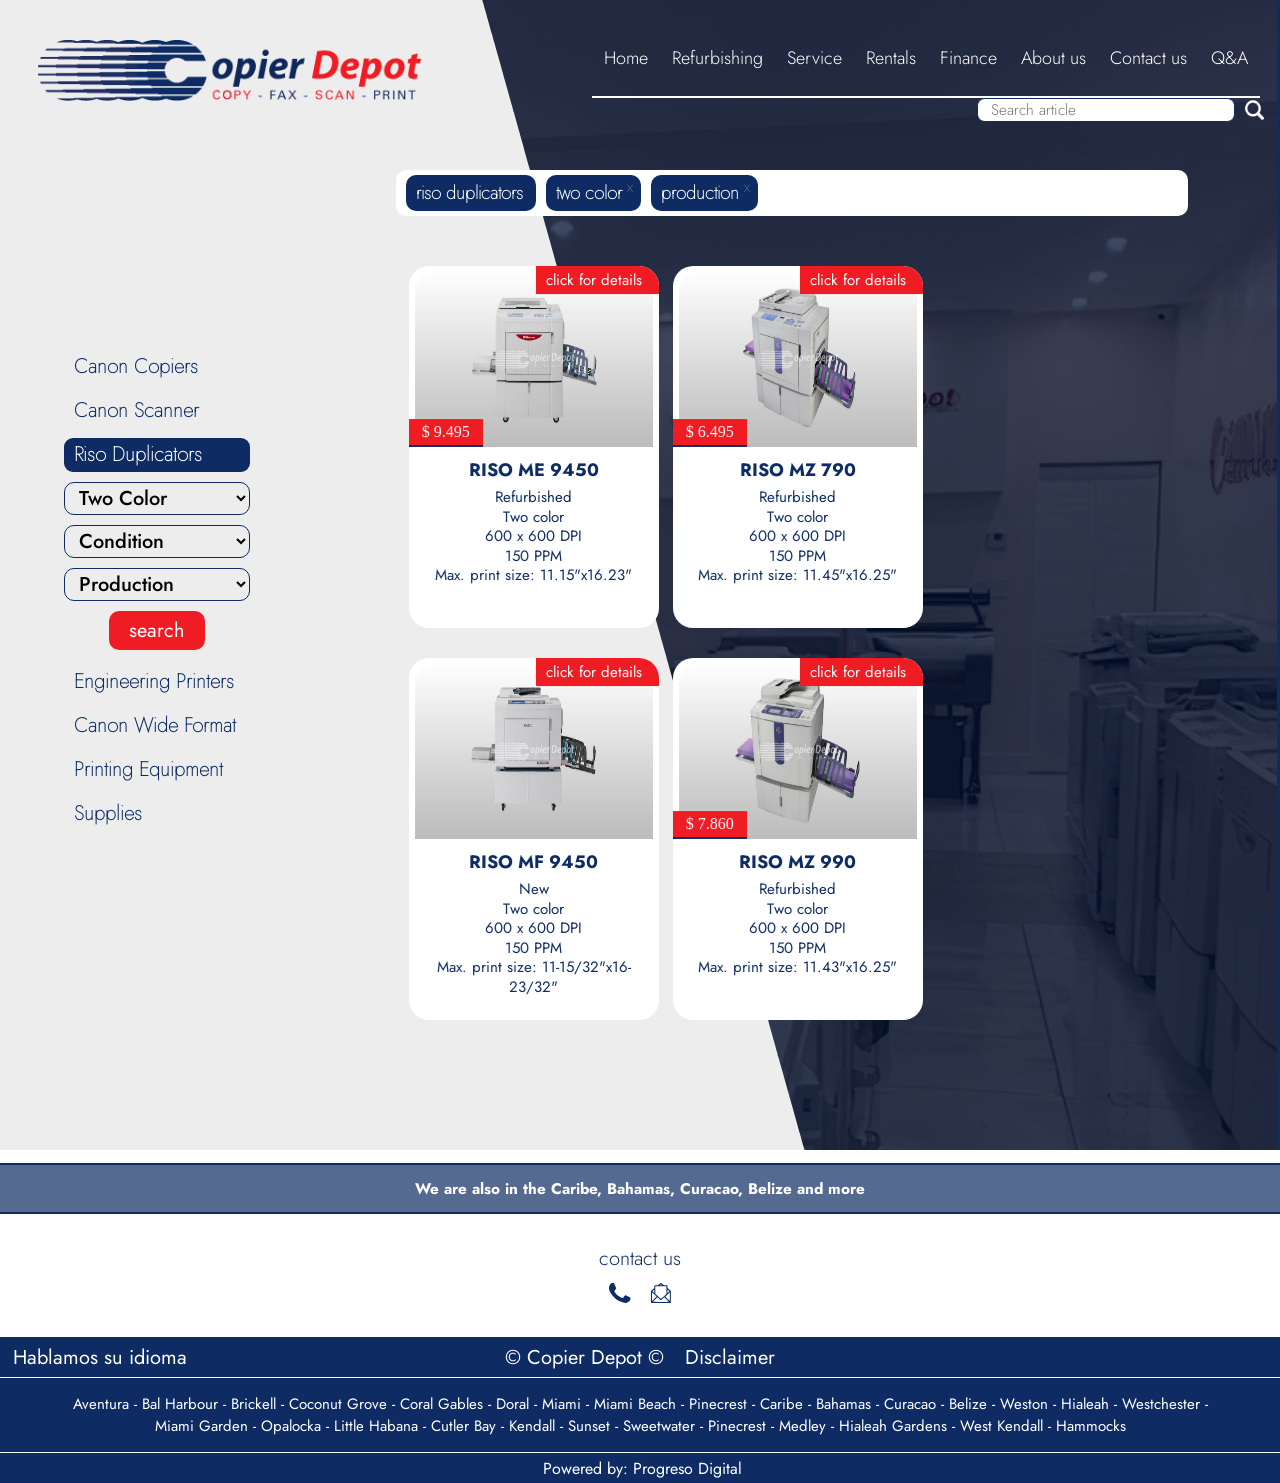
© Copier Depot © (587, 1357)
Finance (968, 58)
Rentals (891, 58)
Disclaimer (730, 1357)
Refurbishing (717, 58)
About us (1053, 58)
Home (626, 58)
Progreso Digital (687, 1468)
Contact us (1148, 58)
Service (814, 58)
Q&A (1229, 58)
